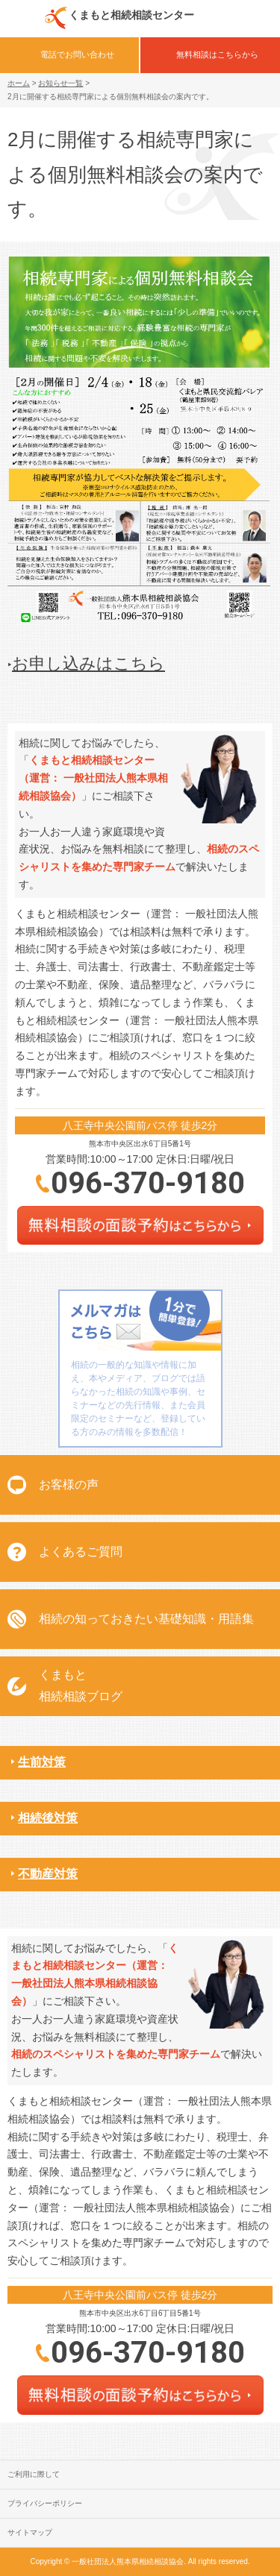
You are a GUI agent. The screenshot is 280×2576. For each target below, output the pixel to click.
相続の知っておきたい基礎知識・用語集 (146, 1618)
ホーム (18, 83)
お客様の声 (69, 1484)
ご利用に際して (33, 2474)
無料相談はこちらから (217, 54)
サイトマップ (29, 2532)
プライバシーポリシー (44, 2503)
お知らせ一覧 (60, 83)
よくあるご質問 (80, 1551)
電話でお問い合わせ (77, 54)
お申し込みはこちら (88, 663)
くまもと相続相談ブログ (80, 1685)
